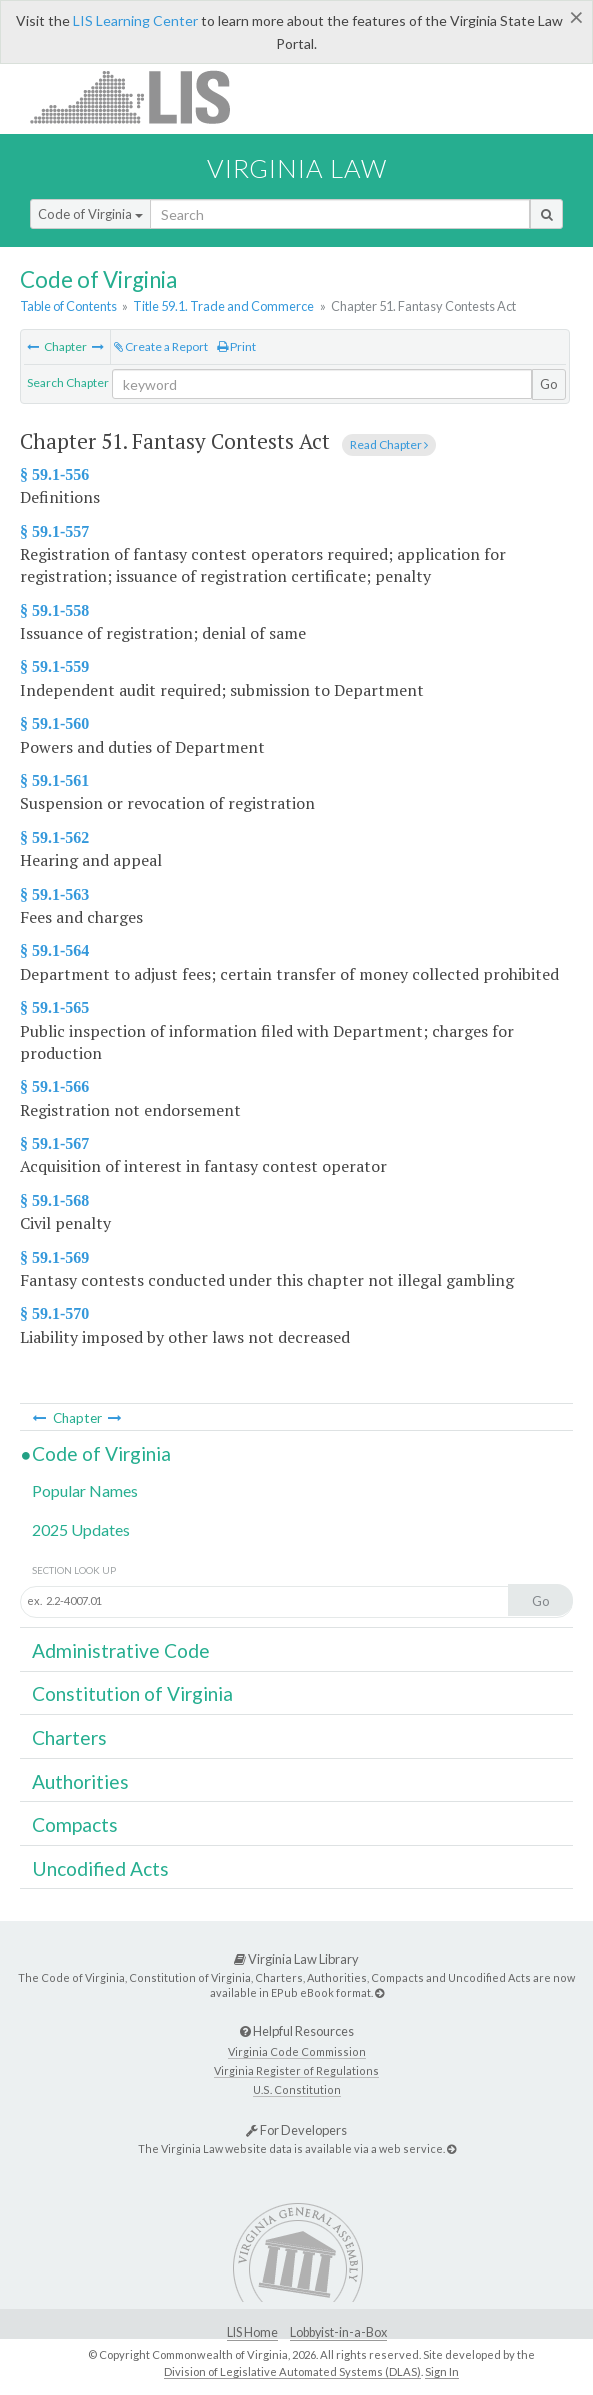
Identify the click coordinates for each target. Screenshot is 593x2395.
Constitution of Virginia (132, 1693)
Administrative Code (121, 1650)
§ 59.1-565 (54, 1007)
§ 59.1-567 (54, 1143)
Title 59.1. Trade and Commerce (223, 306)
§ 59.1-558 (54, 610)
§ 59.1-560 (54, 723)
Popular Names (85, 1490)
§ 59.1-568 (54, 1200)
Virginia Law (297, 168)
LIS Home (252, 2332)
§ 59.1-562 (54, 837)
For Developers (296, 2130)
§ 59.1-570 (54, 1313)
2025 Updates (81, 1529)
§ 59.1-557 (54, 531)
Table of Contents (68, 306)
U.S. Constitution (297, 2089)
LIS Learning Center (135, 20)
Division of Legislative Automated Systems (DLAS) (292, 2371)
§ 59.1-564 (54, 950)
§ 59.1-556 (54, 474)
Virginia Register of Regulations (296, 2070)
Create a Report (161, 346)
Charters (69, 1737)
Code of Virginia (90, 214)
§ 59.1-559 (54, 666)
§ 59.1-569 (54, 1257)
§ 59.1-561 (54, 780)
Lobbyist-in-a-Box (338, 2332)
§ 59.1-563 (54, 894)
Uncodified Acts (100, 1868)
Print (236, 346)
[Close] (576, 17)
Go (549, 384)
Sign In (442, 2371)
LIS (141, 96)
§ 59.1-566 (54, 1086)
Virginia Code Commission (297, 2051)
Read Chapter (389, 444)
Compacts (75, 1824)
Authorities (80, 1781)
